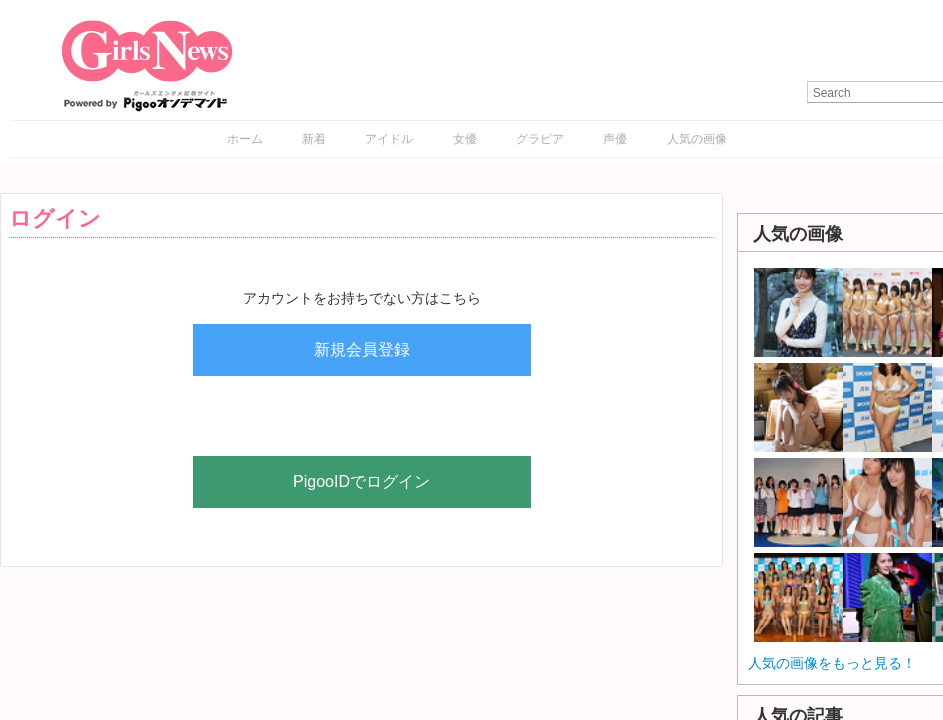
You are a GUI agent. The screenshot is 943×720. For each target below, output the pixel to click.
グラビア (540, 139)
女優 (465, 139)
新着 (314, 139)
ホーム (245, 139)
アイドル (389, 139)
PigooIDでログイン (361, 481)
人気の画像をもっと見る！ (832, 663)
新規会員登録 (362, 349)
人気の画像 (697, 139)
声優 (615, 139)
